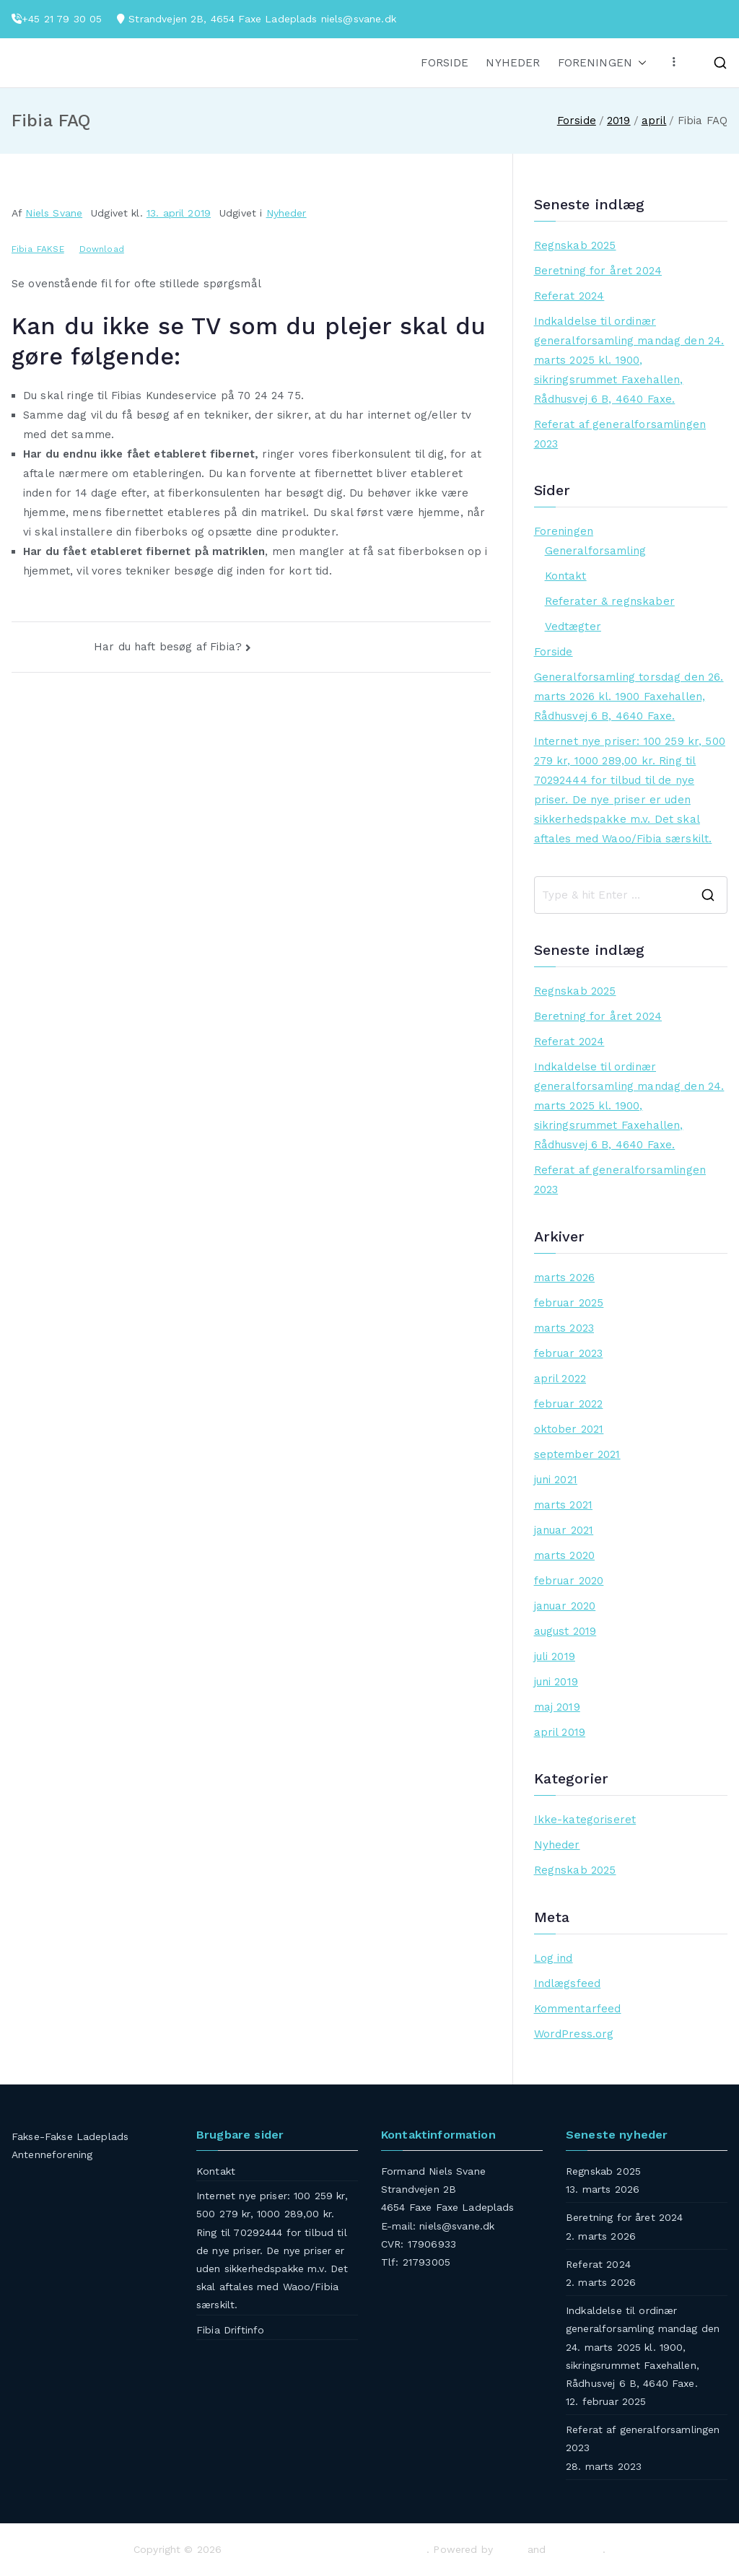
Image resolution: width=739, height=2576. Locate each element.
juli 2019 (554, 1656)
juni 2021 (555, 1479)
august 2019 (565, 1631)
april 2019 (560, 1732)
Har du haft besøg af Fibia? (168, 646)
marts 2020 (564, 1555)
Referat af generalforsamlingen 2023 (620, 434)
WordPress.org (574, 2033)
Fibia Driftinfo (230, 2330)
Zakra (510, 2549)
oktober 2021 (569, 1429)
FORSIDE (444, 62)
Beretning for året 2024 (598, 270)
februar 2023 (568, 1353)
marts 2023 (564, 1328)
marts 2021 (563, 1504)
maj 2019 (557, 1706)
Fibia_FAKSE (38, 249)
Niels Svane (53, 213)
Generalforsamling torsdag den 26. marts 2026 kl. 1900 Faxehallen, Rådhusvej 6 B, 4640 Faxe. (629, 696)
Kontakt (566, 575)
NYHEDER (513, 62)
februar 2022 (568, 1403)
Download (101, 249)
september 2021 (577, 1454)
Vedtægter (573, 626)
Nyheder (286, 213)
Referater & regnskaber (610, 601)
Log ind (553, 1958)
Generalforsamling (596, 550)
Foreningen (564, 531)
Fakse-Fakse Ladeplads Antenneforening (326, 2549)
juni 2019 (556, 1681)
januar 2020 (565, 1605)
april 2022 (560, 1378)
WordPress (576, 2549)
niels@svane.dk (358, 19)
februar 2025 (569, 1302)
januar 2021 (564, 1530)
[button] (639, 63)
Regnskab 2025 (575, 245)
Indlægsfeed (567, 1983)
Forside (553, 651)
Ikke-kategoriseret (585, 1819)
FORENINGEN (602, 63)
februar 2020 (569, 1580)
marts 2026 (564, 1277)
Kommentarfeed (577, 2008)
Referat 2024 (569, 295)
